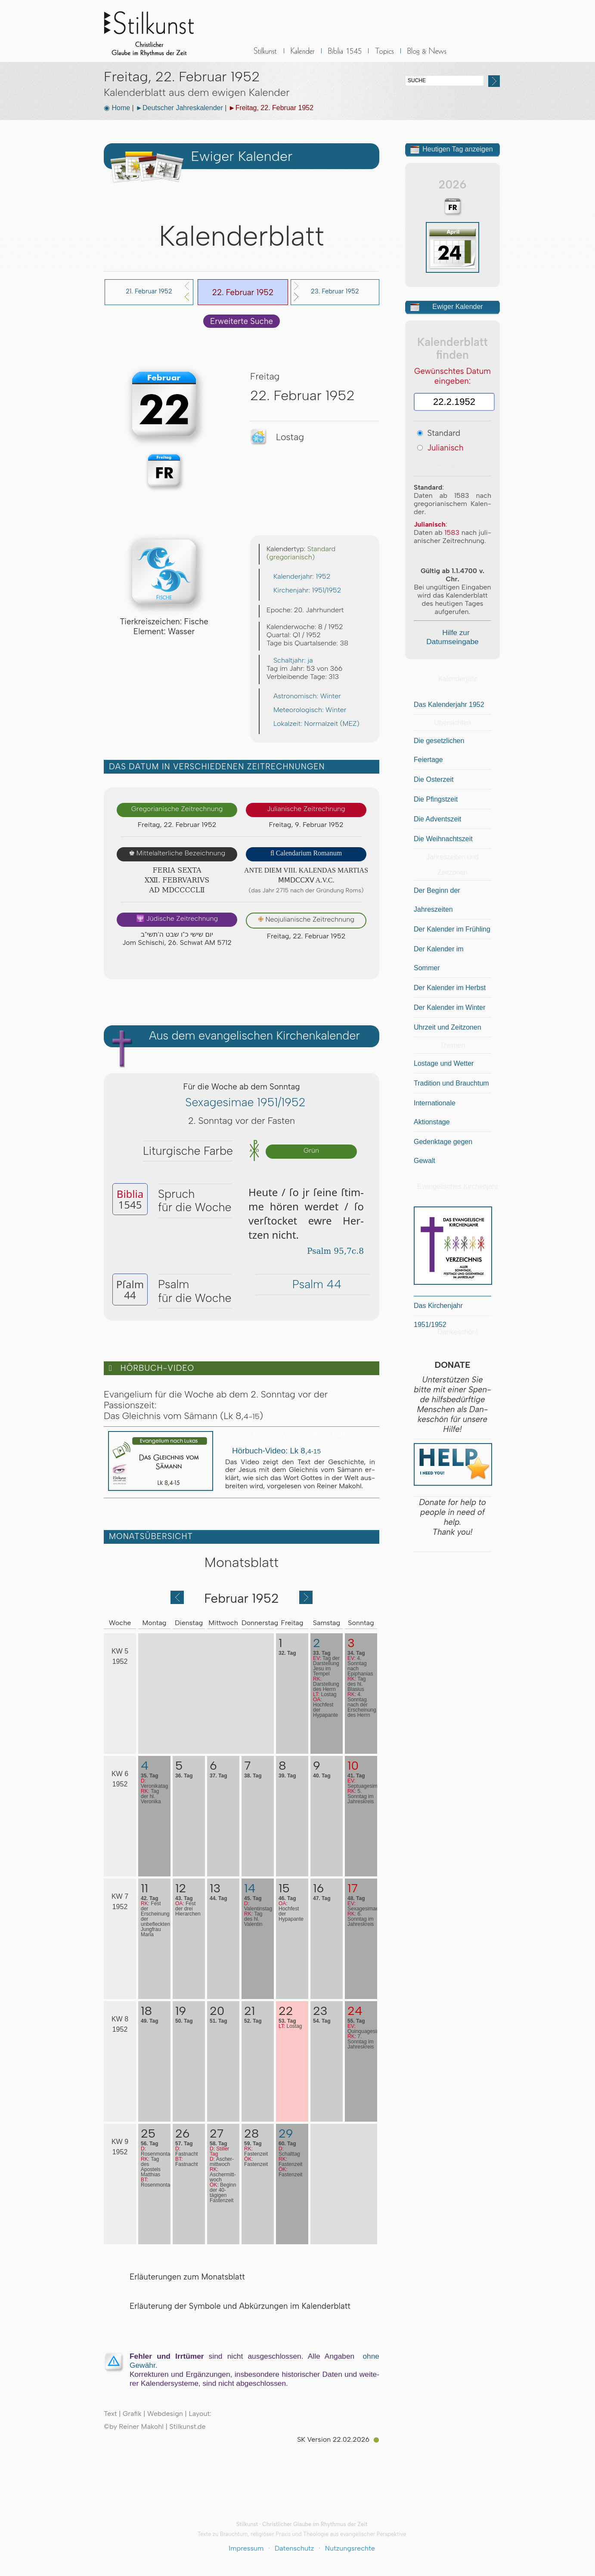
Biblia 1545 (345, 55)
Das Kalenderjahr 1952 (449, 704)
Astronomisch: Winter (304, 696)
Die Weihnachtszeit (443, 838)
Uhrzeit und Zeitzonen (447, 1027)
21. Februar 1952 (149, 291)
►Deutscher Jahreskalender (179, 107)
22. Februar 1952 (242, 292)
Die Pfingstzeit (436, 799)
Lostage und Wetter (444, 1063)
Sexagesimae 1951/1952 (241, 1102)
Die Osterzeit (433, 779)
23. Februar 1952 (335, 291)
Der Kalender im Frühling (452, 929)
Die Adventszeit (437, 819)
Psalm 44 (313, 1284)
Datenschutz (294, 2548)
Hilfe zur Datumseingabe (452, 637)
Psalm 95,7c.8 (332, 1251)
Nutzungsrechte (350, 2548)
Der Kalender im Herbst (450, 987)
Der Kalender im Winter (449, 1007)
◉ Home (117, 107)
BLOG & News (427, 55)
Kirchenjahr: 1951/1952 (304, 590)
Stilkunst (155, 31)
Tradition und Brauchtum (451, 1083)
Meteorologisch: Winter (306, 710)
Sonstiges (384, 55)
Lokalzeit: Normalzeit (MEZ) (313, 723)
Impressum (246, 2548)
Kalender (302, 55)
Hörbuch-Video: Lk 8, (273, 1450)
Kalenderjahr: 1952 (298, 576)
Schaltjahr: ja (290, 660)
